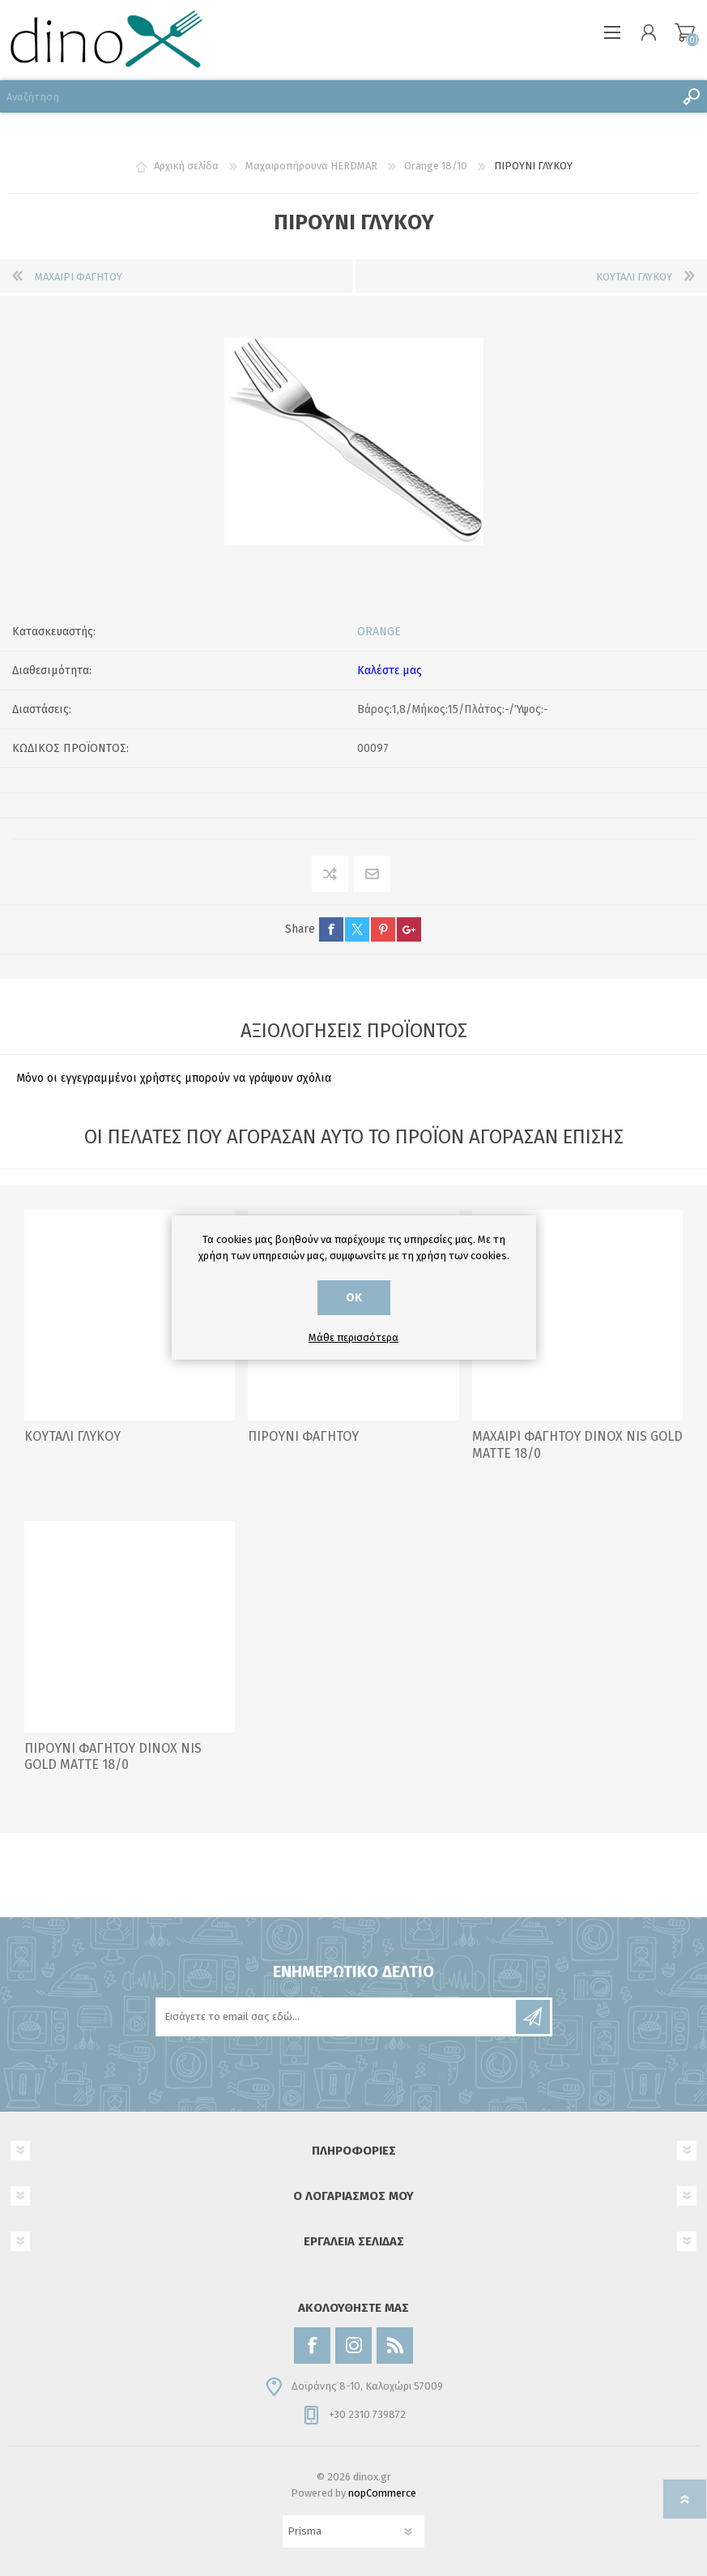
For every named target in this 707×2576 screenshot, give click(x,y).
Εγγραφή (533, 2017)
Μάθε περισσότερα (353, 1337)
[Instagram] (353, 2345)
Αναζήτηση (691, 96)
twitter (357, 929)
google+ (409, 929)
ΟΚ (354, 1298)
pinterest (383, 929)
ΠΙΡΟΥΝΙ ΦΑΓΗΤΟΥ (303, 1436)
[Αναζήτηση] (337, 96)
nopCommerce (382, 2493)
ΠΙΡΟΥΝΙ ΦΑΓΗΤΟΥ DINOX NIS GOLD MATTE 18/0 (113, 1757)
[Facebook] (312, 2345)
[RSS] (395, 2345)
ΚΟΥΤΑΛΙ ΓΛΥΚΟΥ (72, 1436)
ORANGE (379, 632)
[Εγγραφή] (337, 2017)
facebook (331, 929)
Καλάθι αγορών (685, 32)
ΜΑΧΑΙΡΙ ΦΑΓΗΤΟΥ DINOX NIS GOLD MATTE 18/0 (577, 1445)
